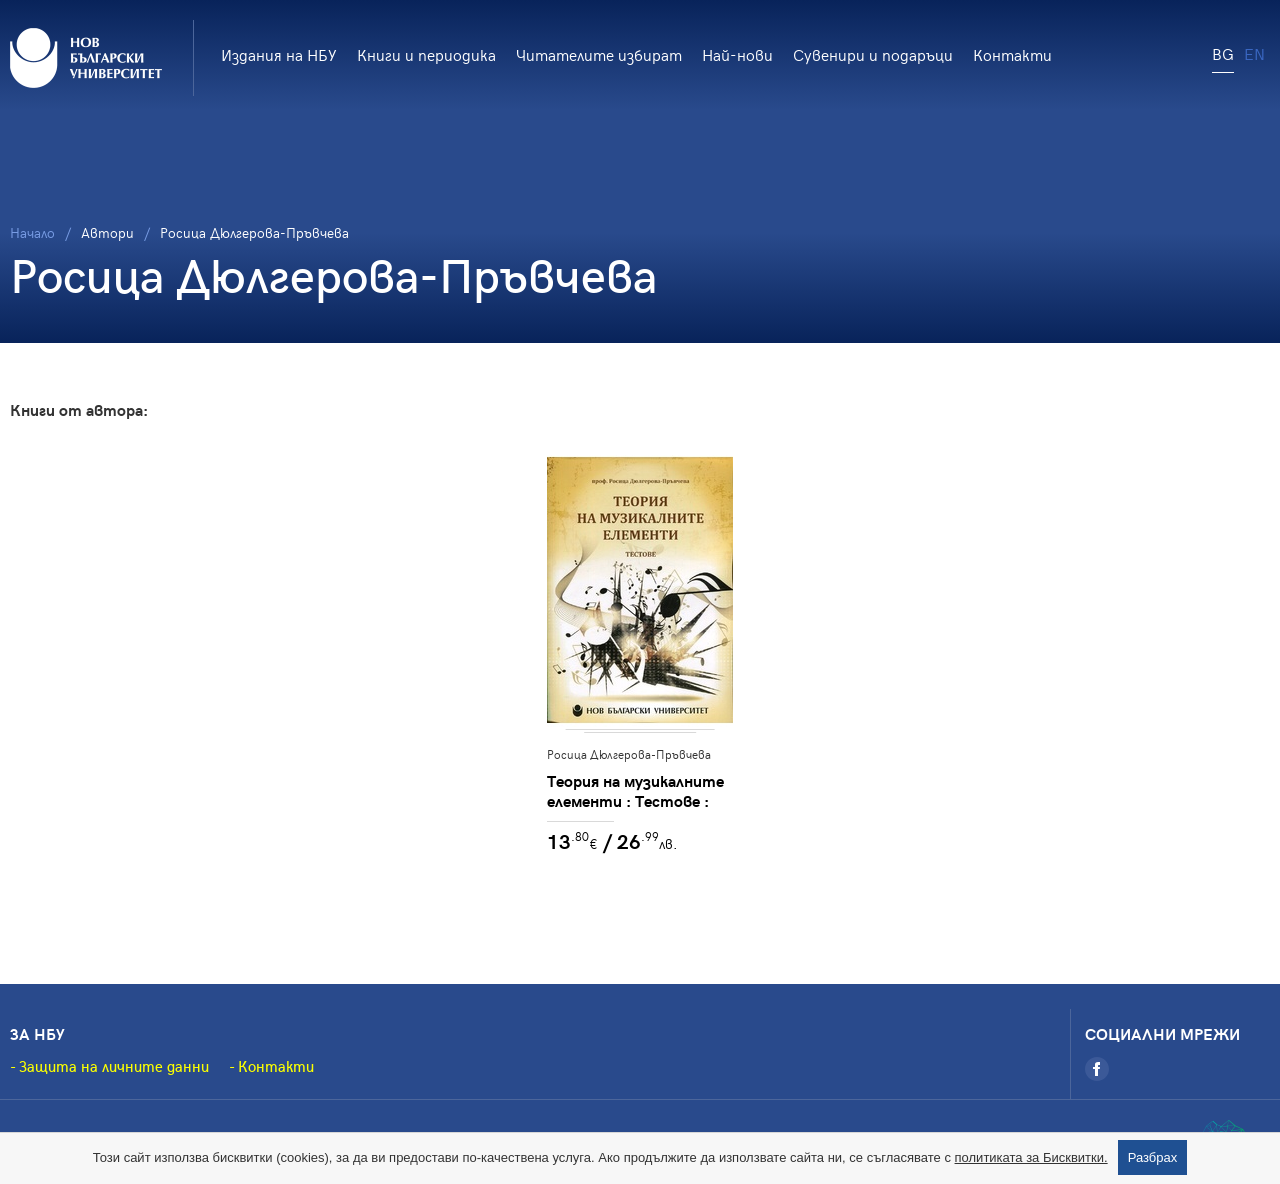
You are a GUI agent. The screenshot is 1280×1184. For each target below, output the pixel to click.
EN (1254, 53)
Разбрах (1153, 1157)
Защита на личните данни (114, 1066)
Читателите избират (599, 54)
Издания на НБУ (279, 54)
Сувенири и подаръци (873, 54)
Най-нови (737, 54)
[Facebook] (1097, 1069)
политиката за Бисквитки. (1031, 1157)
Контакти (1012, 54)
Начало (32, 232)
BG (1223, 53)
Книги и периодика (426, 54)
